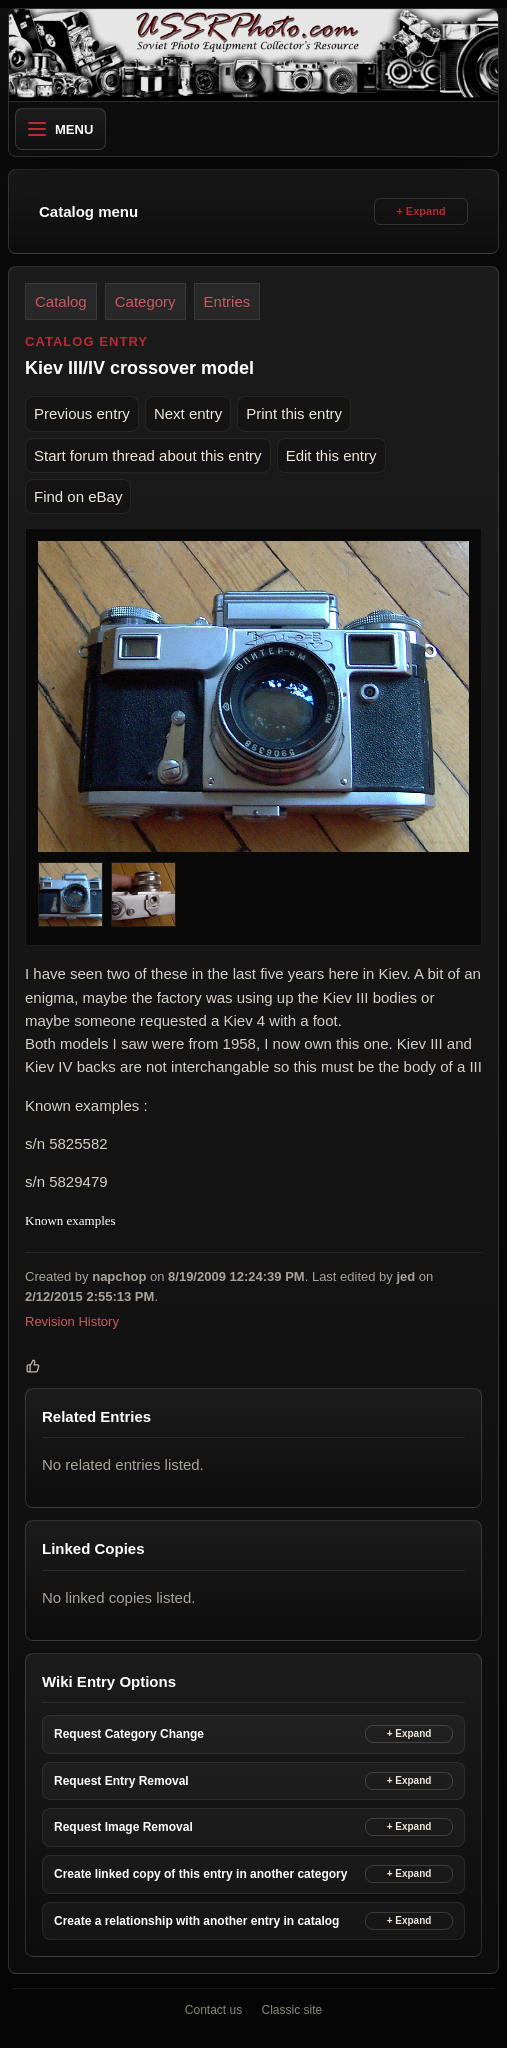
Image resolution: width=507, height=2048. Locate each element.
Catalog (61, 301)
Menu (60, 129)
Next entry (188, 413)
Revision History (72, 1321)
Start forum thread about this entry (148, 455)
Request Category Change (129, 1734)
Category (145, 301)
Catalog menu (88, 211)
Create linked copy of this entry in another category (200, 1874)
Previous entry (82, 413)
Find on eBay (78, 496)
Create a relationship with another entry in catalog (196, 1921)
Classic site (292, 2010)
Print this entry (294, 413)
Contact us (213, 2010)
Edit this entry (331, 455)
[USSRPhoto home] (253, 55)
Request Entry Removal (121, 1781)
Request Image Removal (123, 1827)
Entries (227, 301)
